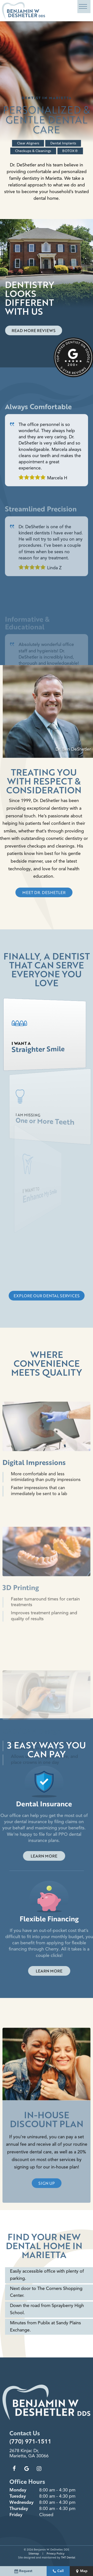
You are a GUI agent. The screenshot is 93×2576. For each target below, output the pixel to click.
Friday (15, 2514)
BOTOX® (70, 151)
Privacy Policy (55, 2553)
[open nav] (84, 6)
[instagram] (39, 2469)
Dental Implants (63, 143)
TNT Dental (68, 2557)
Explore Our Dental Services (47, 1296)
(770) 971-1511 (30, 2441)
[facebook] (14, 2469)
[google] (27, 2469)
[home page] (23, 10)
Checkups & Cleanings (33, 151)
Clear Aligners (28, 143)
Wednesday (21, 2502)
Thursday (18, 2508)
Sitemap (34, 2553)
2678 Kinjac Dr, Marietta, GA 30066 (29, 2453)
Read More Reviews (34, 330)
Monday (17, 2490)
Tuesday (17, 2496)
